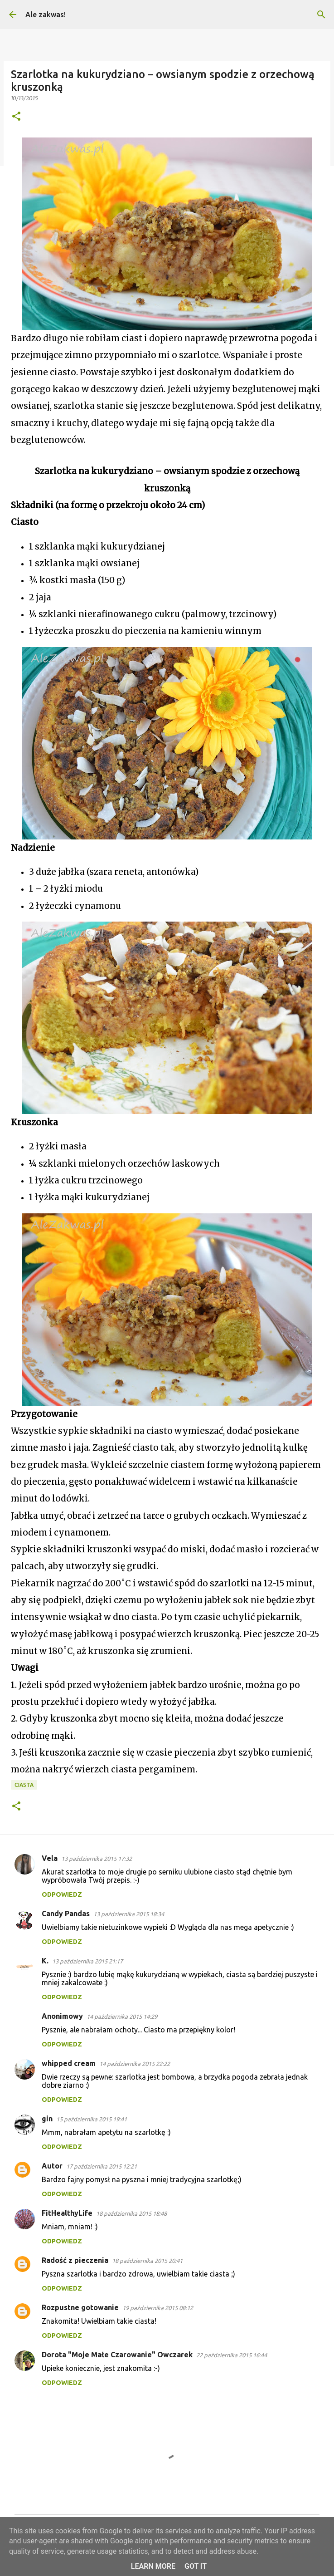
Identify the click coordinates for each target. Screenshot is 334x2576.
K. (45, 1961)
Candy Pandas (66, 1913)
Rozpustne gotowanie (80, 2307)
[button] (16, 117)
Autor (52, 2166)
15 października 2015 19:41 (91, 2119)
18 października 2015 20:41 (147, 2260)
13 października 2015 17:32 (96, 1858)
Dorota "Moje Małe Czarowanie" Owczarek (117, 2354)
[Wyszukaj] (321, 14)
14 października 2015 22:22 (134, 2064)
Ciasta (24, 1785)
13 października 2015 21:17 (87, 1961)
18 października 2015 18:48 (131, 2213)
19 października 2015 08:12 (157, 2308)
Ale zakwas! (45, 14)
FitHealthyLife (67, 2213)
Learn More (153, 2566)
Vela (50, 1858)
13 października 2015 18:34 (128, 1914)
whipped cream (69, 2063)
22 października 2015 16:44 (231, 2355)
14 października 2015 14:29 (122, 2016)
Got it (195, 2566)
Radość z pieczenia (75, 2260)
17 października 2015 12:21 (101, 2166)
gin (47, 2119)
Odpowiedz (62, 1894)
